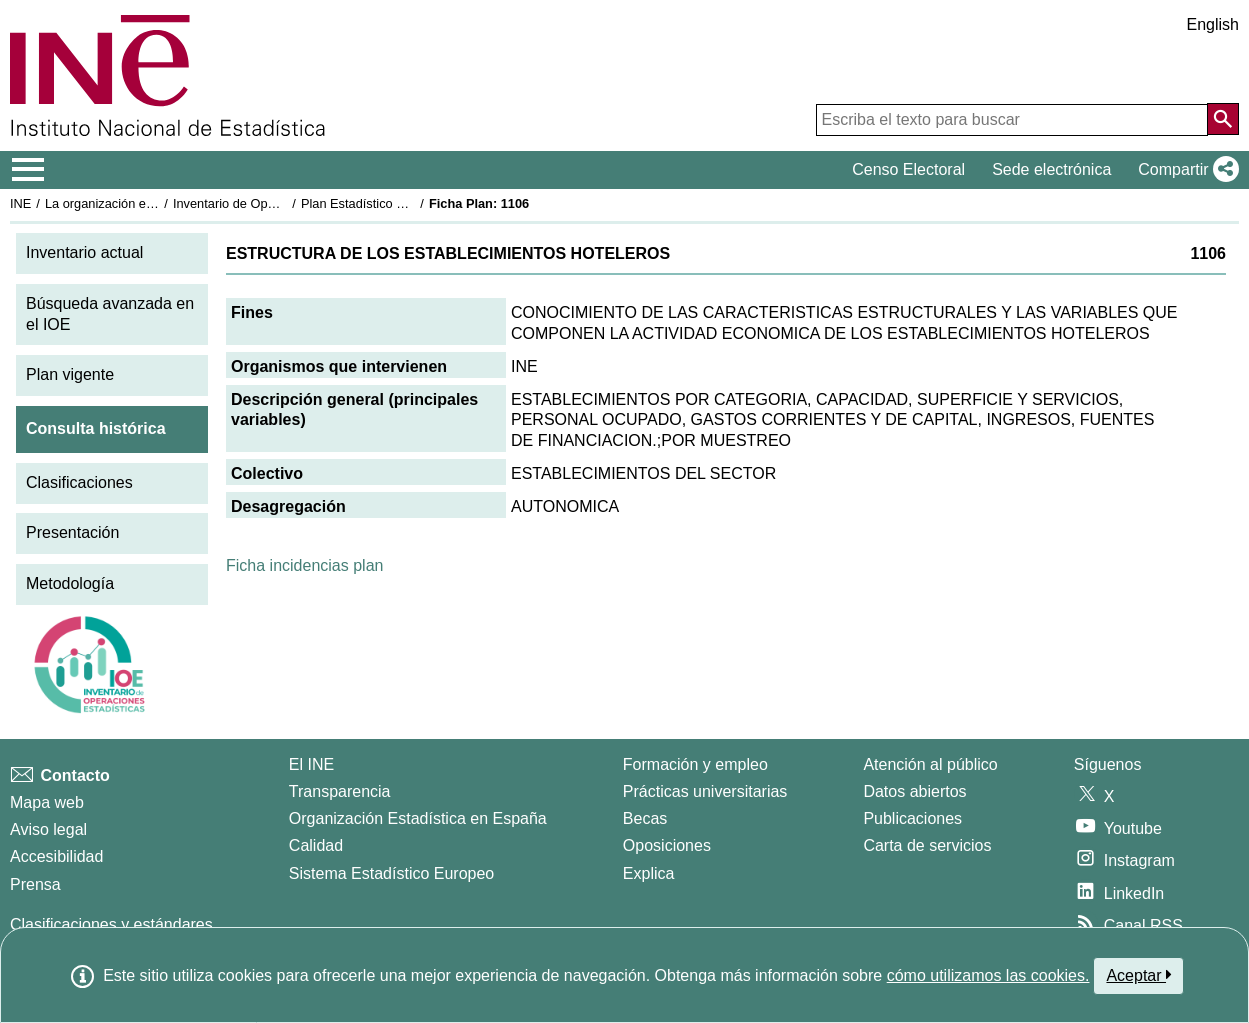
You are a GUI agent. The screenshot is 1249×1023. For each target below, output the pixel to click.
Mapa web (47, 802)
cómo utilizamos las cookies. (988, 975)
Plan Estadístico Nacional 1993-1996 (406, 203)
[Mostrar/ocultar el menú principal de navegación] (28, 170)
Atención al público (930, 764)
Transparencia (340, 791)
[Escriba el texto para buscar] (1012, 120)
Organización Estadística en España (418, 818)
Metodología (70, 583)
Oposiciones (667, 845)
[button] (1184, 170)
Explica (649, 873)
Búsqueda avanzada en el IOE (110, 314)
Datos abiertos (914, 791)
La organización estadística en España (155, 203)
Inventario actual (84, 252)
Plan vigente (70, 374)
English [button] (1213, 24)
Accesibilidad (56, 856)
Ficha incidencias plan (304, 565)
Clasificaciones (79, 482)
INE (20, 203)
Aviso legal (48, 829)
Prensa (35, 884)
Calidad (316, 845)
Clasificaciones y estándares (111, 924)
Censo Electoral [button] (908, 169)
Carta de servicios (927, 845)
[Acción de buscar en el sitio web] (1223, 119)
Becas (645, 818)
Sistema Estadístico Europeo (391, 873)
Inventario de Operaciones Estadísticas (284, 203)
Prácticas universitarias (705, 791)
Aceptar (1138, 975)
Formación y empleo (695, 764)
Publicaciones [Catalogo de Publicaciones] (912, 818)
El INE (311, 764)
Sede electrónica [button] (1051, 169)
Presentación (72, 532)
